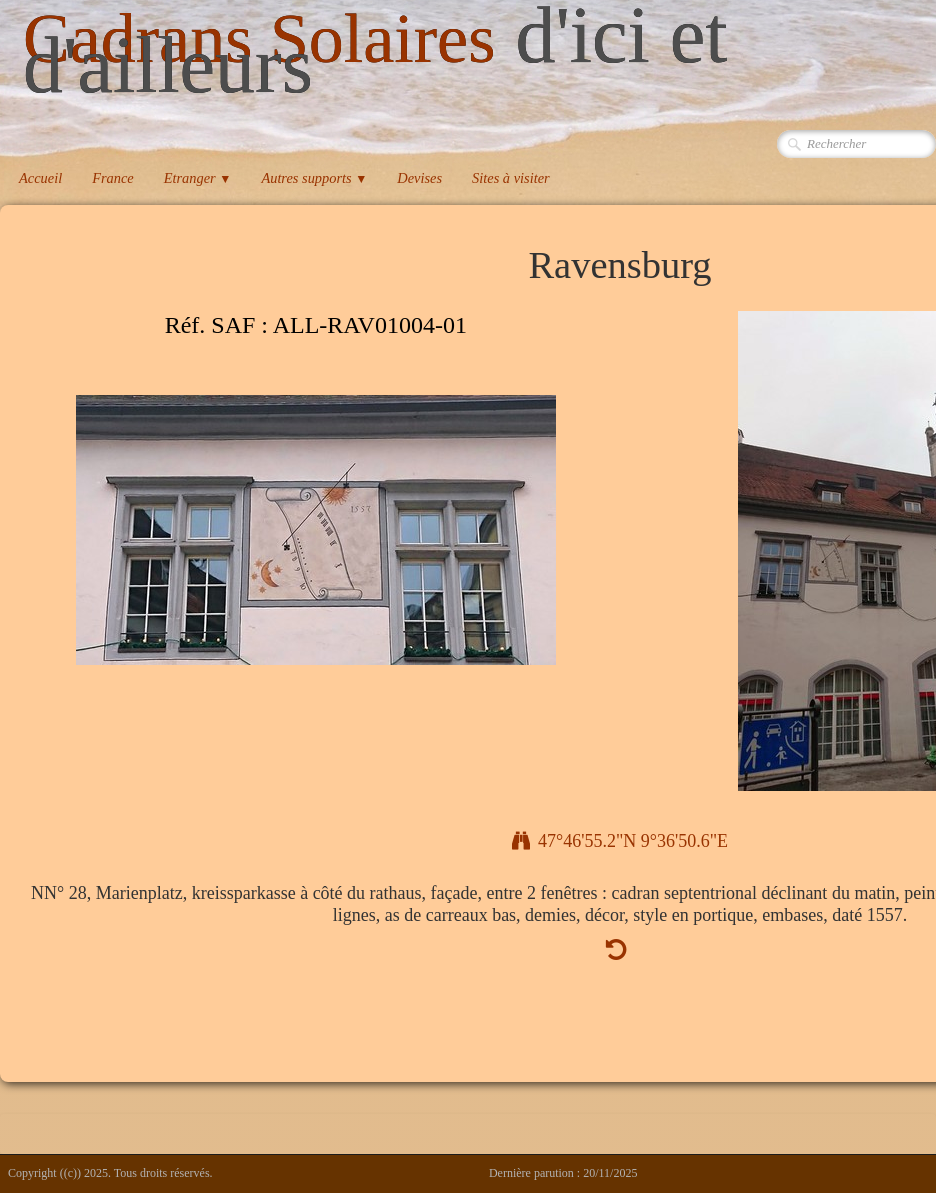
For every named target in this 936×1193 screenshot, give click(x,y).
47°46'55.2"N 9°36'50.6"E (620, 841)
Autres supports (314, 178)
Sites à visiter (511, 178)
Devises (419, 178)
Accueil (40, 178)
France (113, 178)
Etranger (198, 178)
